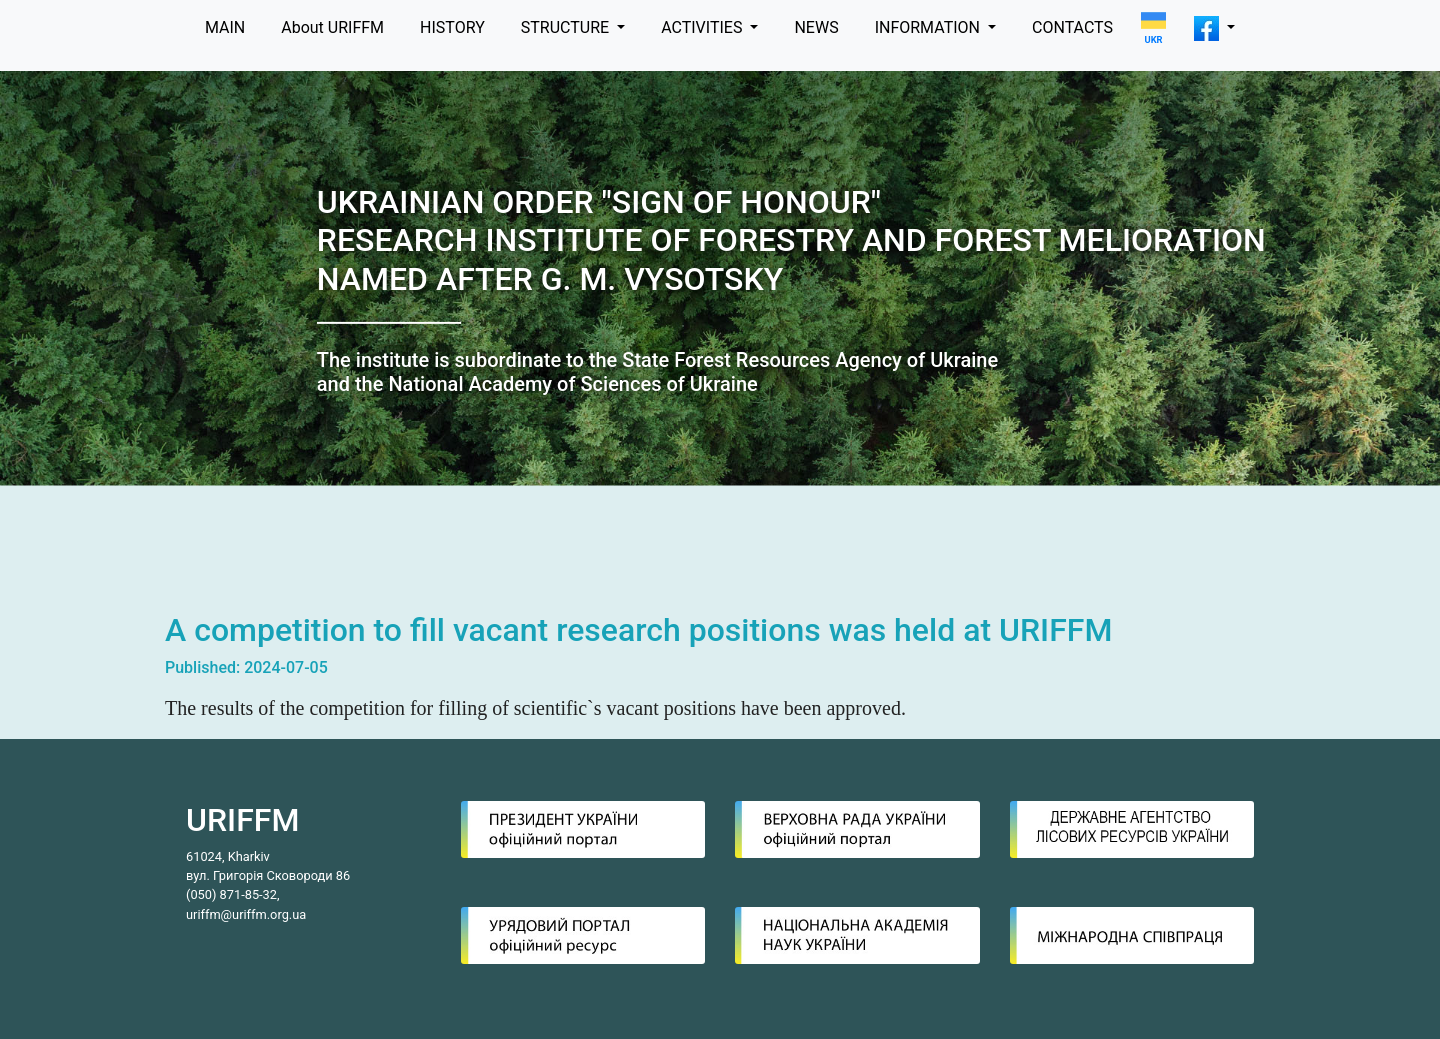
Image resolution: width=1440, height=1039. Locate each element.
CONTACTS (1072, 27)
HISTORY (452, 27)
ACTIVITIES (703, 27)
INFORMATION (929, 27)
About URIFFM (332, 27)
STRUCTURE (567, 27)
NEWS (816, 27)
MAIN (225, 27)
